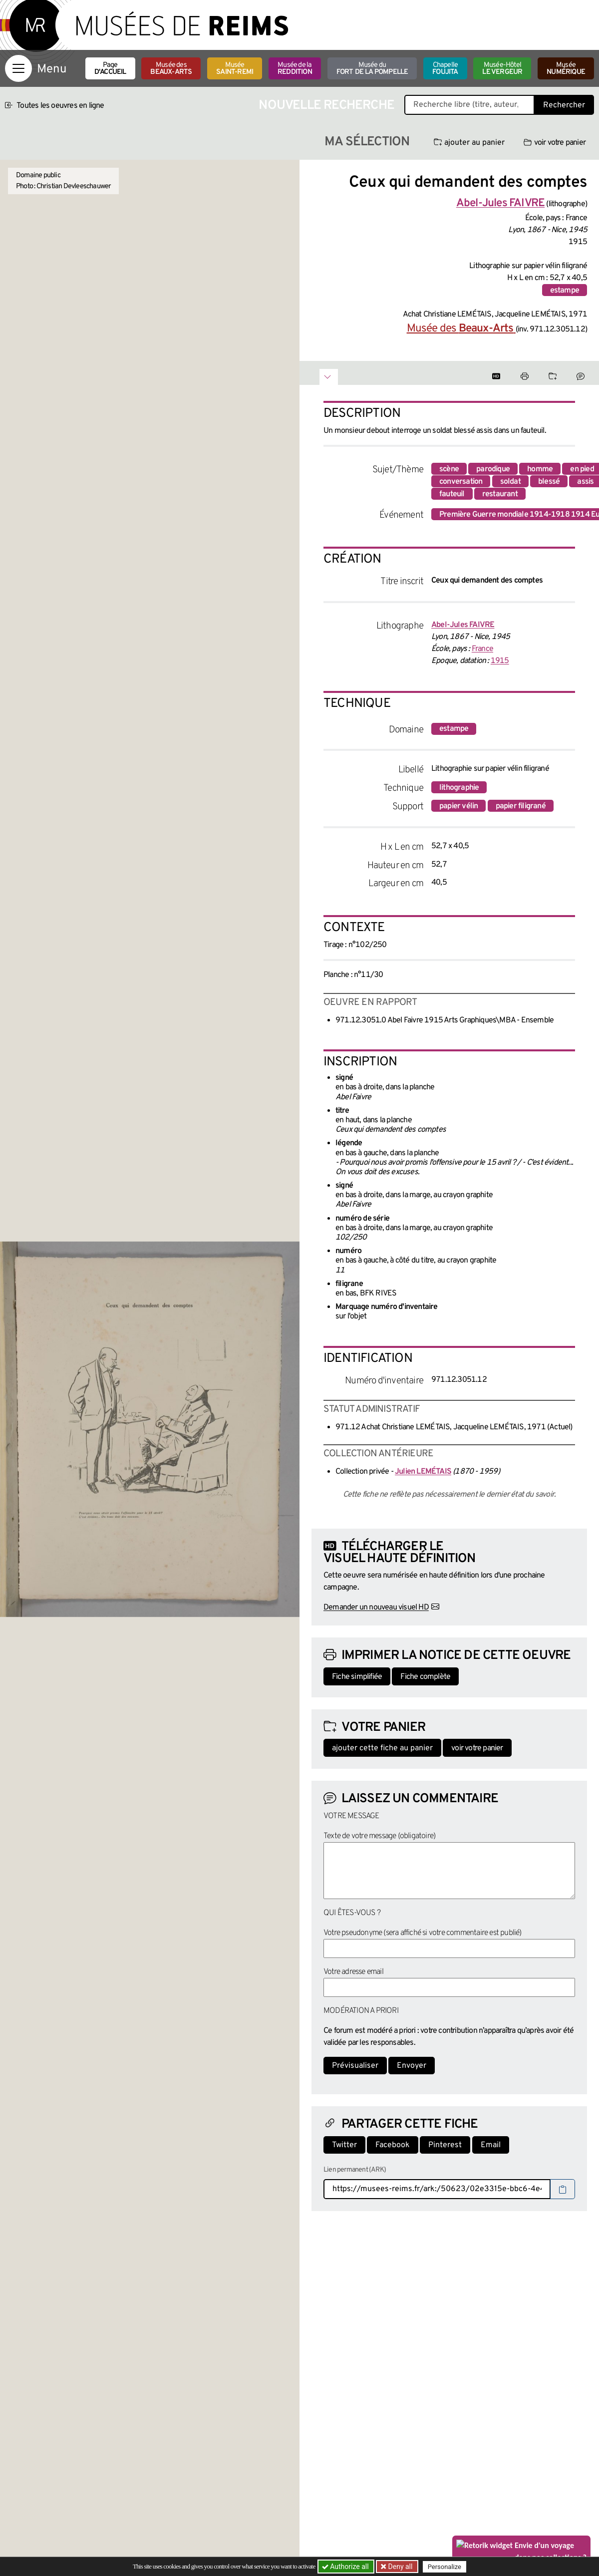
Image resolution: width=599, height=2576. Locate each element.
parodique (493, 469)
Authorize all (346, 2567)
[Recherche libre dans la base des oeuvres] (469, 105)
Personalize (445, 2567)
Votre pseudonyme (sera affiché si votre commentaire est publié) (422, 1933)
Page (110, 68)
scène (449, 469)
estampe (564, 291)
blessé (549, 482)
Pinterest (445, 2145)
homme (540, 469)
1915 (500, 661)
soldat (510, 482)
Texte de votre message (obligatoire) (379, 1836)
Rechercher (564, 105)
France (482, 649)
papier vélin (458, 806)
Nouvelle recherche (326, 105)
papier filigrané (521, 806)
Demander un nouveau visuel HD (376, 1607)
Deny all (400, 2567)
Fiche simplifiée (357, 1677)
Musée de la (295, 68)
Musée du (372, 68)
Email (491, 2145)
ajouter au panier (469, 143)
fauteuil (452, 494)
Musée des (171, 68)
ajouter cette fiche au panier (382, 1748)
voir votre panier (555, 143)
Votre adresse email (353, 1972)
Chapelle (445, 68)
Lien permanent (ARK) (354, 2170)
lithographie (459, 788)
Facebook (392, 2145)
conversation (460, 482)
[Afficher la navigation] (18, 68)
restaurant (500, 494)
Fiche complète (425, 1677)
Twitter (344, 2145)
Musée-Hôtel (502, 68)
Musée (234, 68)
